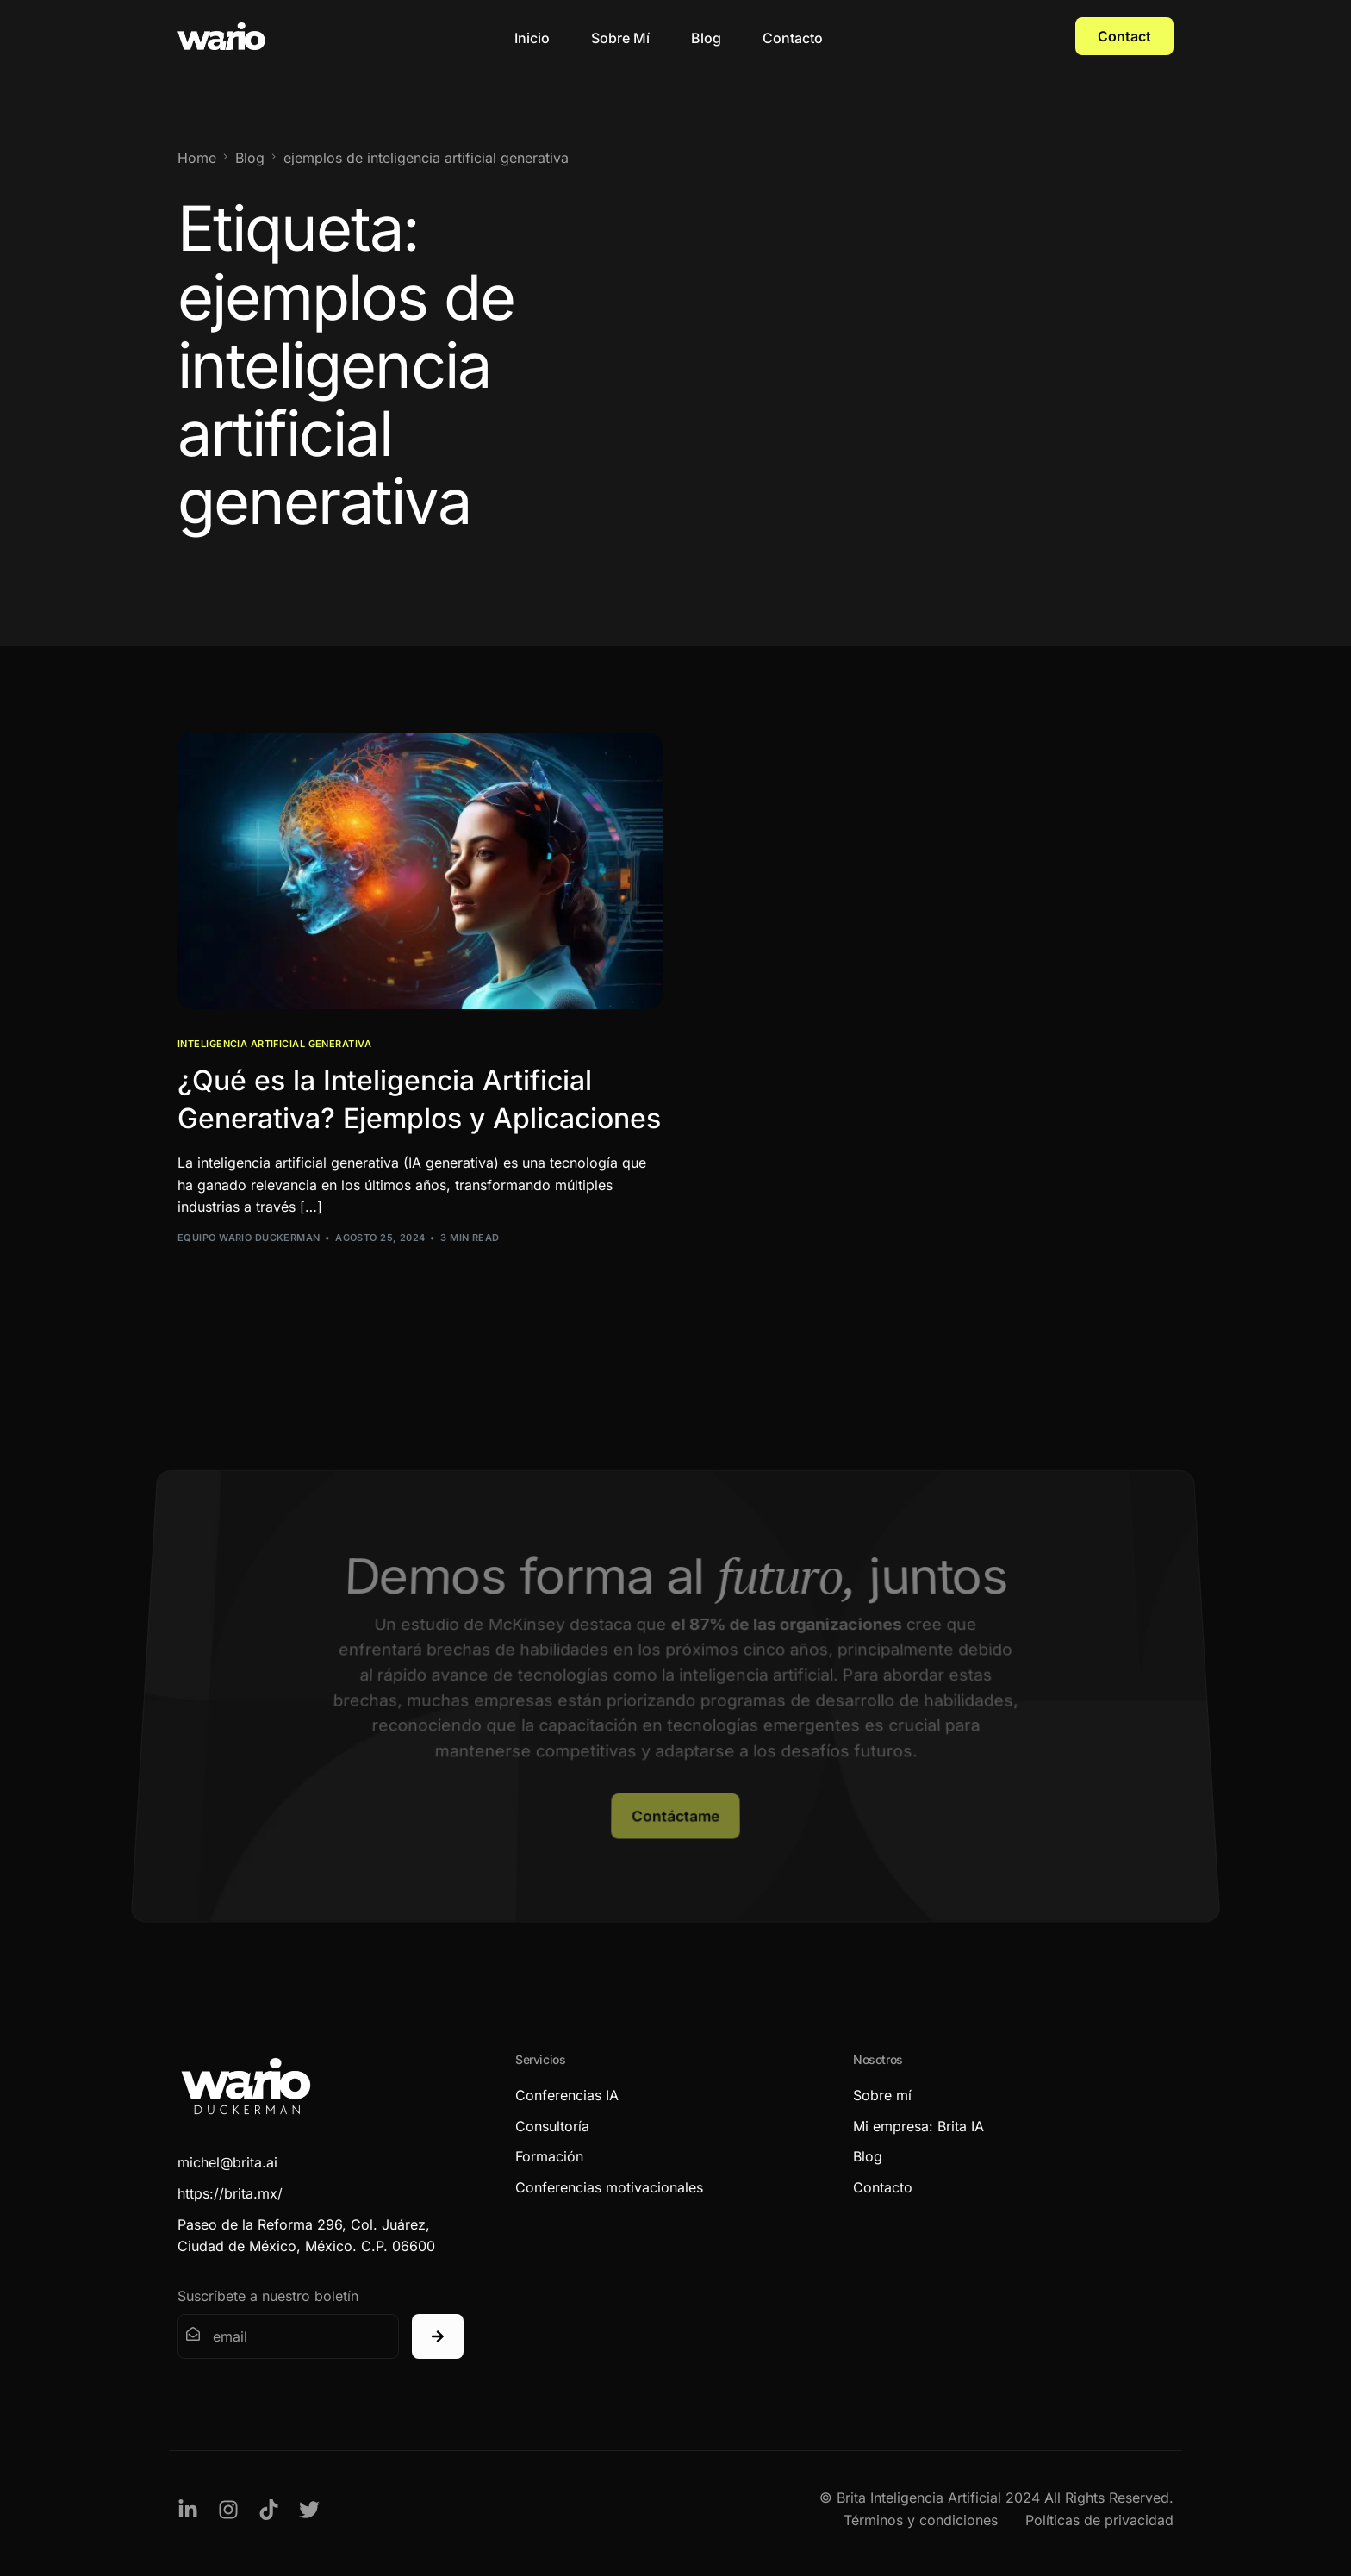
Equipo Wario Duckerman (249, 1238)
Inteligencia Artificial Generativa (274, 1044)
